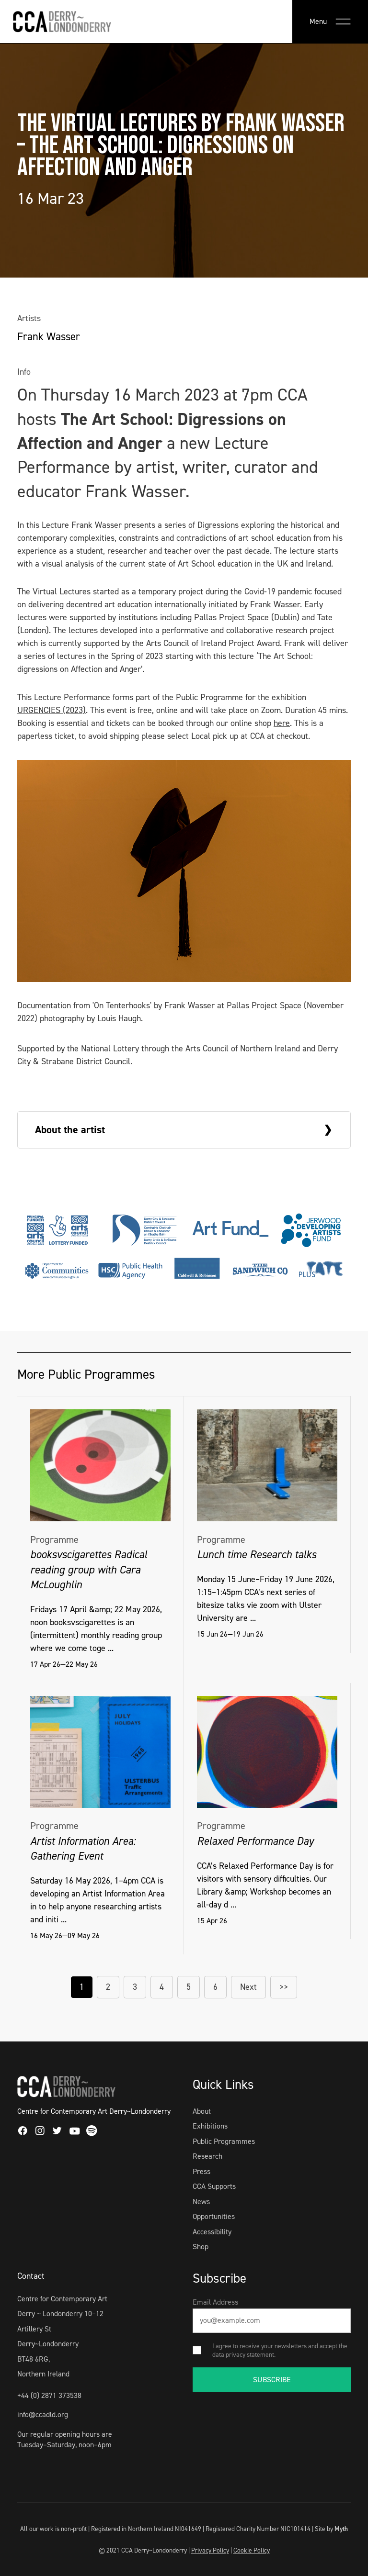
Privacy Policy (210, 2550)
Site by (331, 2528)
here (282, 723)
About (202, 2111)
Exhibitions (210, 2126)
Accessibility (212, 2232)
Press (201, 2171)
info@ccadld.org (42, 2414)
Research (207, 2156)
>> (283, 1987)
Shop (200, 2246)
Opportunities (214, 2216)
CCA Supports (214, 2186)
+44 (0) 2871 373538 (49, 2395)
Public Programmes (224, 2141)
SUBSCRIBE (272, 2380)
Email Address (215, 2302)
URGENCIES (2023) (51, 710)
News (201, 2202)
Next (248, 1987)
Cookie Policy (251, 2550)
